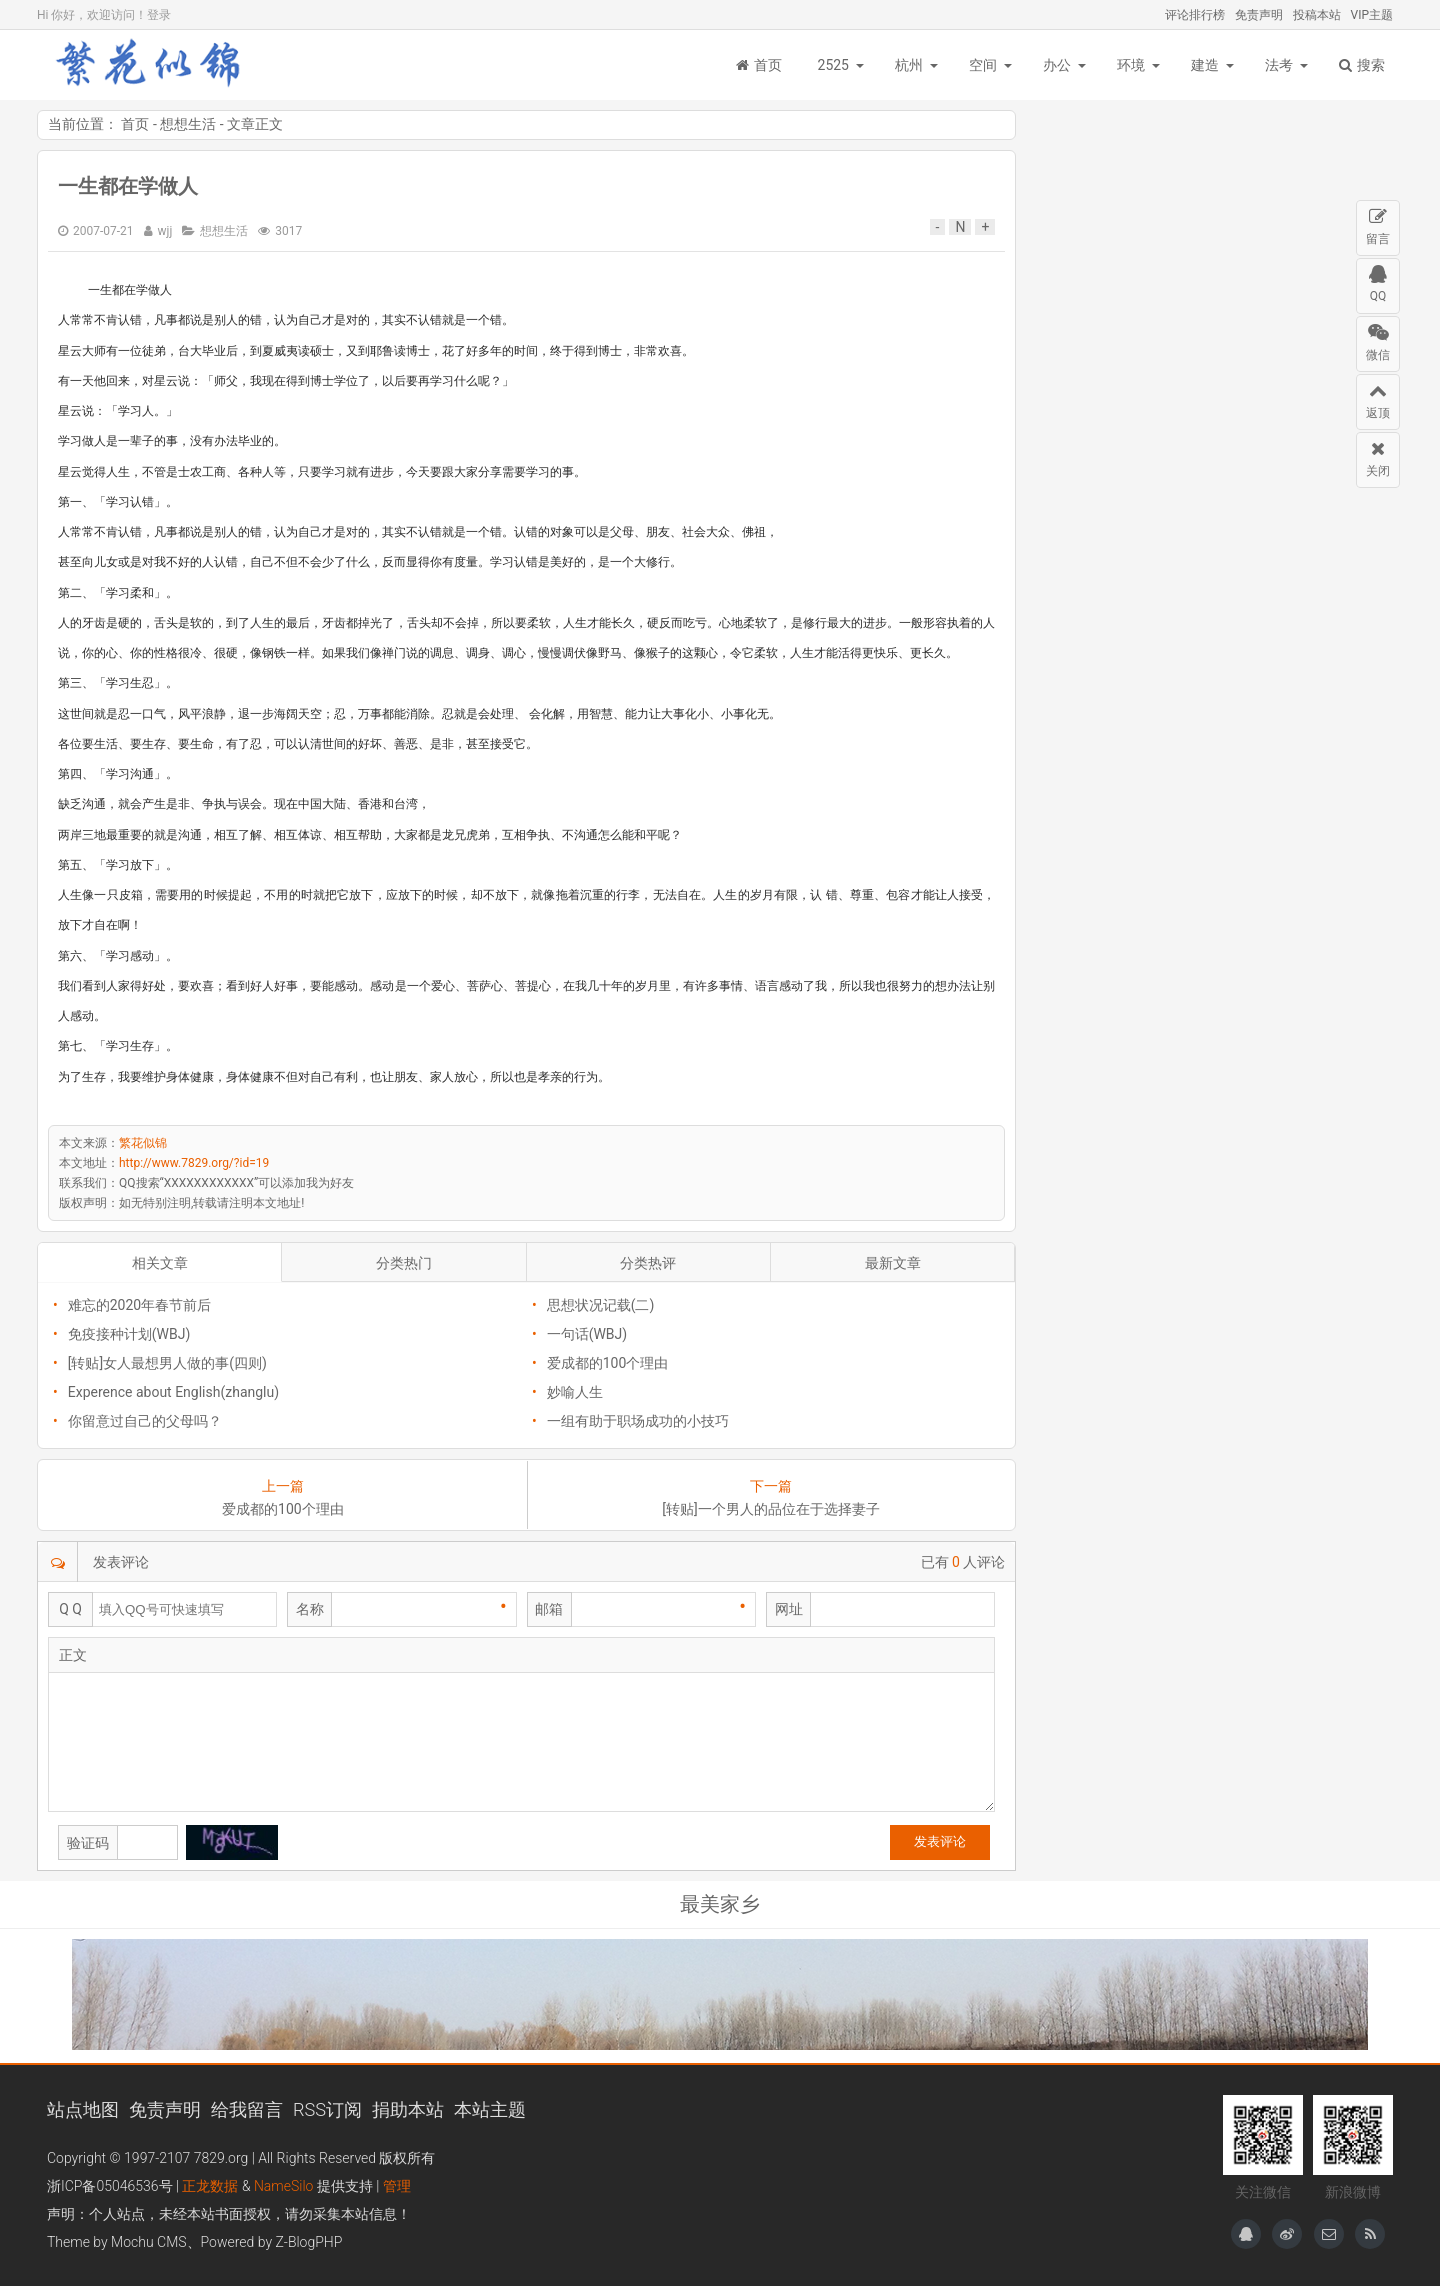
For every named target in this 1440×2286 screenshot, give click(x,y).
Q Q (70, 1609)
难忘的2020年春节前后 (139, 1305)
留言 (1378, 223)
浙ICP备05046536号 (110, 2186)
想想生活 (188, 124)
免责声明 (1259, 15)
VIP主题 (1372, 15)
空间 (983, 65)
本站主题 (490, 2109)
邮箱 (549, 1609)
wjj (165, 231)
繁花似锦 (157, 65)
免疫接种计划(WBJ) (129, 1334)
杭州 (909, 65)
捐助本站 (408, 2109)
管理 (397, 2186)
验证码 (88, 1843)
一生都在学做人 (128, 186)
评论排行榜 (1195, 15)
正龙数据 (210, 2186)
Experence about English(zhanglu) (173, 1392)
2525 (833, 65)
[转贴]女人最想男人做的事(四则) (167, 1363)
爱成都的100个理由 (608, 1363)
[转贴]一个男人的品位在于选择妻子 (770, 1509)
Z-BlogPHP (309, 2242)
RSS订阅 (327, 2109)
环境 (1131, 65)
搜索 (1362, 65)
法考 (1279, 65)
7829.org (221, 2158)
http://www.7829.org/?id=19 (194, 1163)
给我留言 (247, 2109)
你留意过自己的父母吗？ (145, 1421)
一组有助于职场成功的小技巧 (638, 1421)
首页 (759, 65)
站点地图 (83, 2109)
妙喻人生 (575, 1392)
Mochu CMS (148, 2242)
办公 (1057, 65)
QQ (1378, 281)
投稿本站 (1317, 15)
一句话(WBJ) (587, 1334)
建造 (1205, 65)
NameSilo (284, 2186)
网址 (789, 1609)
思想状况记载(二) (601, 1305)
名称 (310, 1609)
